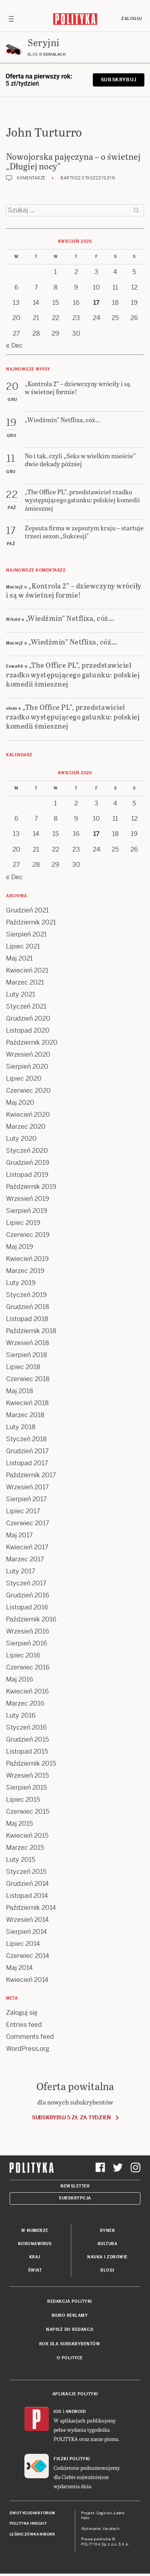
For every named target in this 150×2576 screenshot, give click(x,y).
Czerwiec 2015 (27, 1811)
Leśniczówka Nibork (32, 2534)
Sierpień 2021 (26, 934)
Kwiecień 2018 (27, 1403)
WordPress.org (27, 2048)
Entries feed (24, 2024)
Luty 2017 (20, 1571)
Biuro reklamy (70, 2315)
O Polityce (70, 2357)
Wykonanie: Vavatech (100, 2528)
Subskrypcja (75, 2198)
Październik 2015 (31, 1763)
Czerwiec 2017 (27, 1523)
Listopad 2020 (28, 1030)
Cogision (104, 2513)
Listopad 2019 (27, 1174)
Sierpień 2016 (26, 1643)
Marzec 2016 (25, 1703)
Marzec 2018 (25, 1415)
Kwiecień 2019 (27, 1259)
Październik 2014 (31, 1907)
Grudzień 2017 (27, 1451)
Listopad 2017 (27, 1463)
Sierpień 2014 (26, 1931)
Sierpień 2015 (26, 1787)
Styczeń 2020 (27, 1150)
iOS (58, 2411)
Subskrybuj (118, 80)
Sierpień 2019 (26, 1210)
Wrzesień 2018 (27, 1343)
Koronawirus (35, 2243)
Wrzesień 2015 (27, 1775)
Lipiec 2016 (23, 1655)
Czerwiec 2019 (28, 1235)
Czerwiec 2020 (28, 1090)
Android (76, 2411)
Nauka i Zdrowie (107, 2257)
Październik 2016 (31, 1619)
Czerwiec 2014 (27, 1956)
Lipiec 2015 (23, 1799)
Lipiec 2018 (23, 1367)
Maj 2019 (19, 1247)
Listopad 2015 (27, 1751)
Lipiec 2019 (23, 1223)
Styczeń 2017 (26, 1583)
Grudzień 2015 (27, 1739)
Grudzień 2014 (27, 1883)
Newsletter (75, 2186)
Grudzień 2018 (27, 1307)
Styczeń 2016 (26, 1727)
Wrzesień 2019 (27, 1198)
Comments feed (30, 2036)
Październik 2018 (31, 1331)
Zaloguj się (22, 2012)
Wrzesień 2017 (27, 1487)
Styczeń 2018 (26, 1439)
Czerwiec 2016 (28, 1667)
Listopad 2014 (27, 1895)
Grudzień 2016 (27, 1595)
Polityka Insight (28, 2523)
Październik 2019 (31, 1186)
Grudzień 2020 (28, 1018)
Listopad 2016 (27, 1607)
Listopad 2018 (27, 1319)
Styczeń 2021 (26, 1006)
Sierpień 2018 (26, 1355)
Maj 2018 (19, 1391)
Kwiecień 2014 (27, 1980)
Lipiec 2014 (23, 1944)
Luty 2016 (21, 1715)
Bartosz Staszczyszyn (87, 178)
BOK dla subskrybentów (69, 2343)
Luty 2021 (20, 994)
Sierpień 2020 (27, 1066)
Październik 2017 (31, 1475)
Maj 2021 (19, 958)
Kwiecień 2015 (27, 1835)
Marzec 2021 (25, 982)
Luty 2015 (20, 1859)
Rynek (107, 2230)
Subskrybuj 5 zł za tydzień (71, 2117)
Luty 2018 (21, 1427)
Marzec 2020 (26, 1126)
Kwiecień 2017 (27, 1547)
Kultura (108, 2243)
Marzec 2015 (25, 1847)
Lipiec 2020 (24, 1078)
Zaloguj (131, 18)
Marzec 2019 (25, 1271)
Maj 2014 (19, 1968)
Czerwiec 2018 (28, 1379)
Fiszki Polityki (72, 2458)
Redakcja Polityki (69, 2301)
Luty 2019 (21, 1283)
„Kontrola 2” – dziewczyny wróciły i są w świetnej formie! (74, 590)
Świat (35, 2270)
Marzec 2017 (25, 1559)
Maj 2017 (19, 1535)
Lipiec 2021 (23, 946)
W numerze (34, 2230)
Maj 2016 (19, 1679)
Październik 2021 (31, 922)
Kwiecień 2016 (27, 1691)
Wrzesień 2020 (28, 1054)
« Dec (14, 345)
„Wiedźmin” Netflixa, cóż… (70, 618)
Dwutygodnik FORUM (32, 2513)
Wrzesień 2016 (27, 1631)
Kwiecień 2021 (27, 970)
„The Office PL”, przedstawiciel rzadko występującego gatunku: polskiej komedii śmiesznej (73, 674)
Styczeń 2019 (26, 1295)
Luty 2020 (21, 1138)
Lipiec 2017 (23, 1511)
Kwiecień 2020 (28, 1114)
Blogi (107, 2270)
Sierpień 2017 (26, 1499)
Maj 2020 (20, 1102)
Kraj (34, 2257)
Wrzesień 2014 (27, 1919)
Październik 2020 (32, 1042)
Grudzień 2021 (27, 910)
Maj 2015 (19, 1823)
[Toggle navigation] (11, 19)
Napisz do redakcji (69, 2329)
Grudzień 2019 (27, 1162)
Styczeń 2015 (26, 1871)
